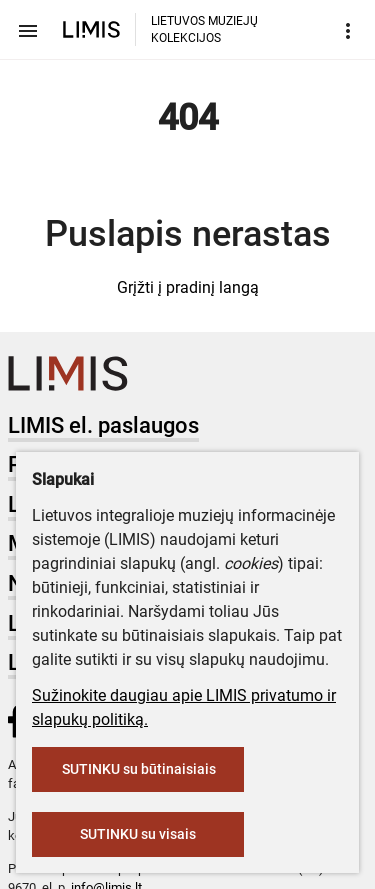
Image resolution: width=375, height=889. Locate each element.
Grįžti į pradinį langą (188, 287)
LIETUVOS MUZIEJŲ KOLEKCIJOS (204, 29)
